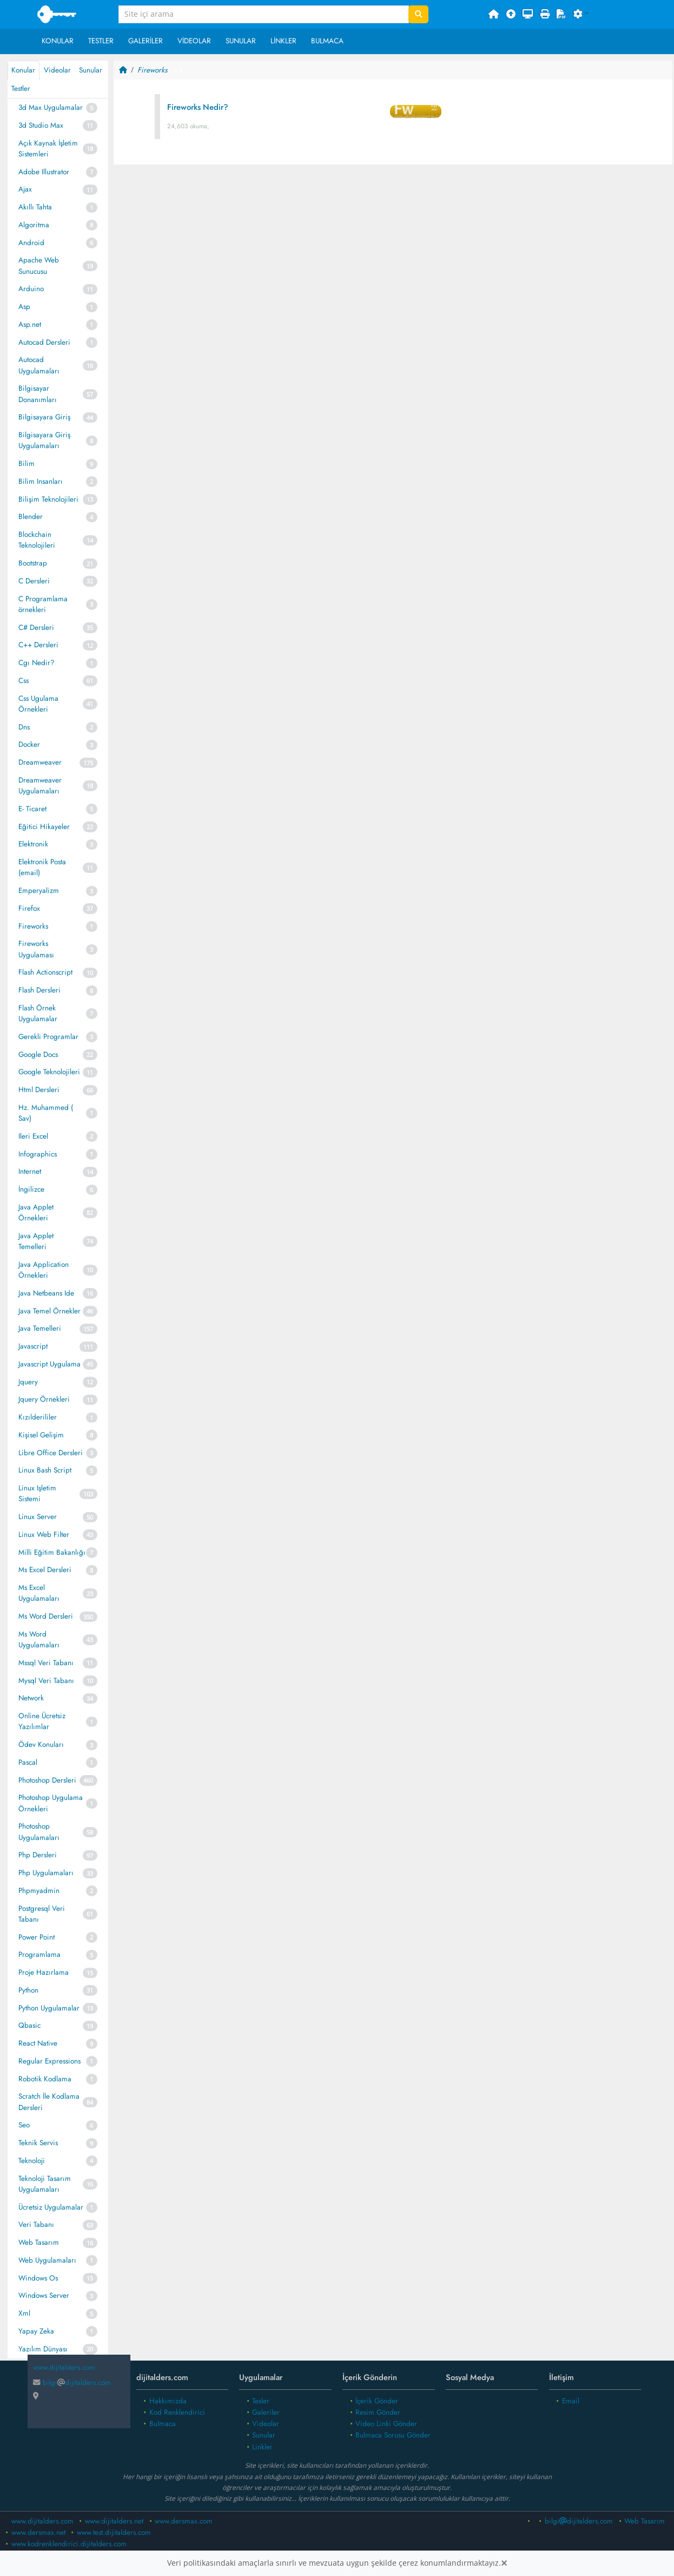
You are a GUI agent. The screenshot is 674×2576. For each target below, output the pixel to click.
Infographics (37, 1154)
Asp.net (29, 324)
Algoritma (33, 225)
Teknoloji (31, 2161)
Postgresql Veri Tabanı (41, 1913)
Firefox (29, 908)
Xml (24, 2313)
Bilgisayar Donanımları (37, 393)
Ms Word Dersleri (45, 1616)
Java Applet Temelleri (36, 1241)
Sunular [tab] (90, 70)
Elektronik (33, 844)
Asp (24, 306)
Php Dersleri (37, 1855)
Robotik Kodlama (44, 2079)
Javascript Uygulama (49, 1364)
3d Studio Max (40, 125)
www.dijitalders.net (114, 2521)
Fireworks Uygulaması (36, 949)
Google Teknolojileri (49, 1072)
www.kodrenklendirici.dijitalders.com (69, 2544)
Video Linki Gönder (386, 2424)
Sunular (241, 41)
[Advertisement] (393, 258)
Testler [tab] (20, 88)
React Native (37, 2043)
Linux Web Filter (43, 1534)
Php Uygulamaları (46, 1873)
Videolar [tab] (57, 70)
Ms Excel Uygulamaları (39, 1593)
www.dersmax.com (184, 2521)
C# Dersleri (36, 627)
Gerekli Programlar (48, 1036)
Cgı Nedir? (36, 663)
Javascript (33, 1346)
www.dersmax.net (38, 2532)
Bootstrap (32, 563)
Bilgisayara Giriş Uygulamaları (44, 440)
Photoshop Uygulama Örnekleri (50, 1802)
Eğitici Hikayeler (44, 827)
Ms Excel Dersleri (44, 1570)
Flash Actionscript (45, 972)
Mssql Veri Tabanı (46, 1663)
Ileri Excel (33, 1136)
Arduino (31, 289)
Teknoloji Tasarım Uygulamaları (44, 2183)
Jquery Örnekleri (44, 1399)
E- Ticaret (32, 809)
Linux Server (37, 1517)
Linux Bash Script (44, 1470)
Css (23, 680)
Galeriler (145, 41)
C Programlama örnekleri (43, 604)
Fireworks (33, 926)
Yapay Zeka (36, 2331)
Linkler (283, 41)
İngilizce (31, 1189)
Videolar (194, 41)
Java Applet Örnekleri (36, 1212)
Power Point (36, 1937)
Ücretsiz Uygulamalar (50, 2207)
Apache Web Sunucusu (38, 265)
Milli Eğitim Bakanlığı (51, 1552)
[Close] (504, 2563)
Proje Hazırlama (43, 1972)
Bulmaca (327, 41)
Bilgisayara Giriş (44, 417)
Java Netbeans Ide (46, 1293)
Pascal (27, 1762)
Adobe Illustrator (43, 172)
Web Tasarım (38, 2242)
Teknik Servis (38, 2143)
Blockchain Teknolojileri (36, 539)
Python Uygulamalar (49, 2008)
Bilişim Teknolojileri (48, 499)
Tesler (260, 2401)
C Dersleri (34, 581)
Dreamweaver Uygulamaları (40, 785)
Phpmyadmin (39, 1890)
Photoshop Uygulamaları (39, 1831)
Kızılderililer (37, 1417)
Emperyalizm (38, 890)
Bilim (26, 463)
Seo (24, 2125)
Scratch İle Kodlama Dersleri (49, 2101)
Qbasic (29, 2025)
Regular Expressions (49, 2061)
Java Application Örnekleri (43, 1269)
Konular (58, 41)
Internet (29, 1171)
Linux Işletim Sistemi (37, 1493)
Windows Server (43, 2295)
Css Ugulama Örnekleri (38, 703)
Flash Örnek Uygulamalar (37, 1013)
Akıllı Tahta (35, 207)
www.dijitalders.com (42, 2521)
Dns (24, 727)
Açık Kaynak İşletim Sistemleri (48, 148)
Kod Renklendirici (177, 2412)
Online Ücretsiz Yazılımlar (41, 1721)
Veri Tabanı (36, 2224)
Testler (101, 41)
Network (31, 1698)
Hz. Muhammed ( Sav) (45, 1112)
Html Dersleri (39, 1090)
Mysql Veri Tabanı (46, 1680)
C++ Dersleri (38, 645)
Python (28, 1990)
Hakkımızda (168, 2401)
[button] (581, 14)
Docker (29, 744)
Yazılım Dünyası (43, 2349)
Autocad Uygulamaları (39, 365)
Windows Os (38, 2278)
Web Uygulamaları (47, 2260)
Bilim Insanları (40, 481)
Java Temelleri (39, 1328)
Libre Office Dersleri (50, 1453)
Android (31, 243)
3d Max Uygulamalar (50, 107)
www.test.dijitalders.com (114, 2532)
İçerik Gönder (376, 2401)
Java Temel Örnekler (49, 1311)
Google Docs (38, 1054)
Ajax (25, 189)
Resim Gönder (377, 2412)
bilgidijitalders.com (72, 2382)
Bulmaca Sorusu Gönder (393, 2435)
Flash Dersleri (39, 990)
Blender (30, 516)
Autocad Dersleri (44, 342)
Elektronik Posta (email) (42, 867)
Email (570, 2401)
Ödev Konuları (41, 1744)
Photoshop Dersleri (47, 1780)
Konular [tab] (23, 70)
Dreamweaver (40, 762)
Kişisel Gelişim (41, 1435)
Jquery (28, 1382)
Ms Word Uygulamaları (39, 1639)
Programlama (39, 1954)
